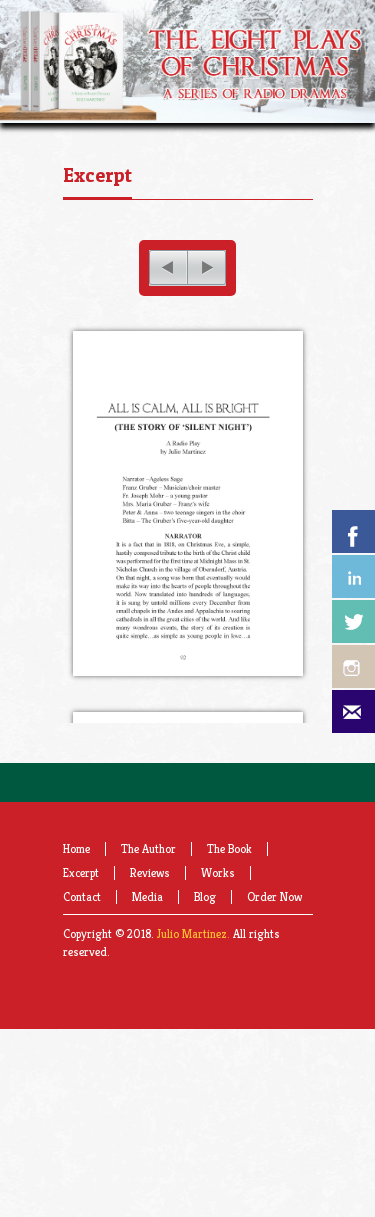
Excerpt (97, 175)
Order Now (274, 931)
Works (218, 907)
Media (147, 931)
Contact (82, 931)
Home (76, 883)
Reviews (150, 907)
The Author (148, 883)
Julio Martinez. (193, 968)
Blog (205, 931)
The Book (229, 883)
